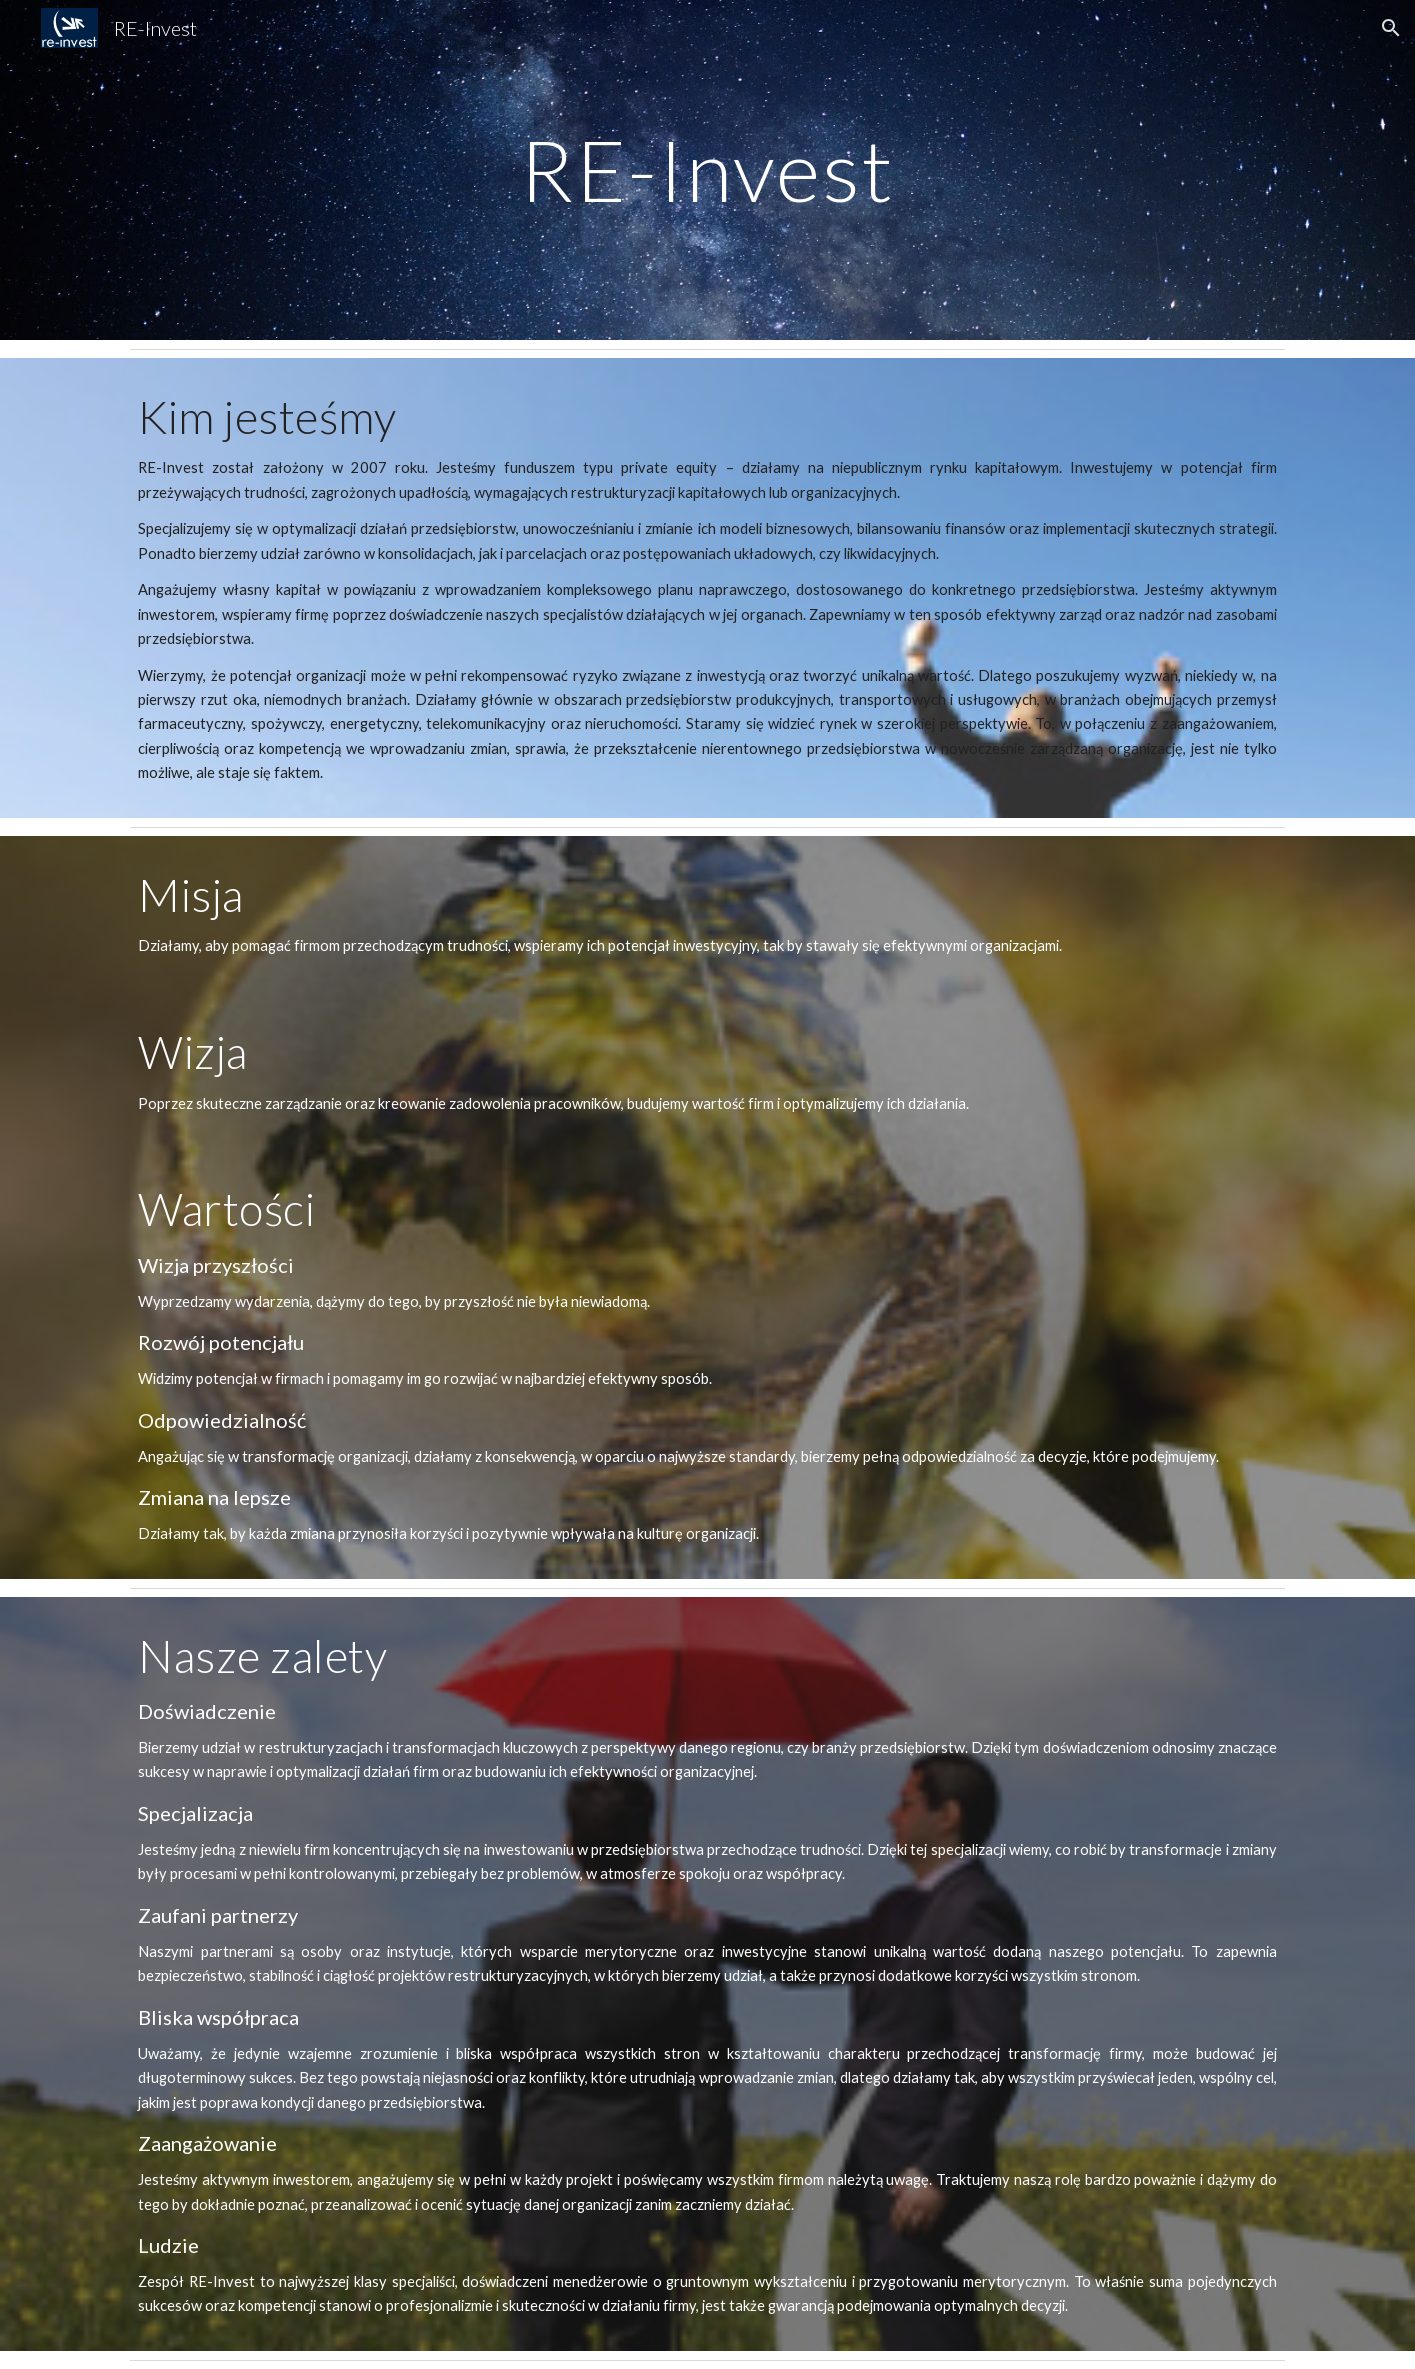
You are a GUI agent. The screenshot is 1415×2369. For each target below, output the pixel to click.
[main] (707, 169)
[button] (1391, 28)
